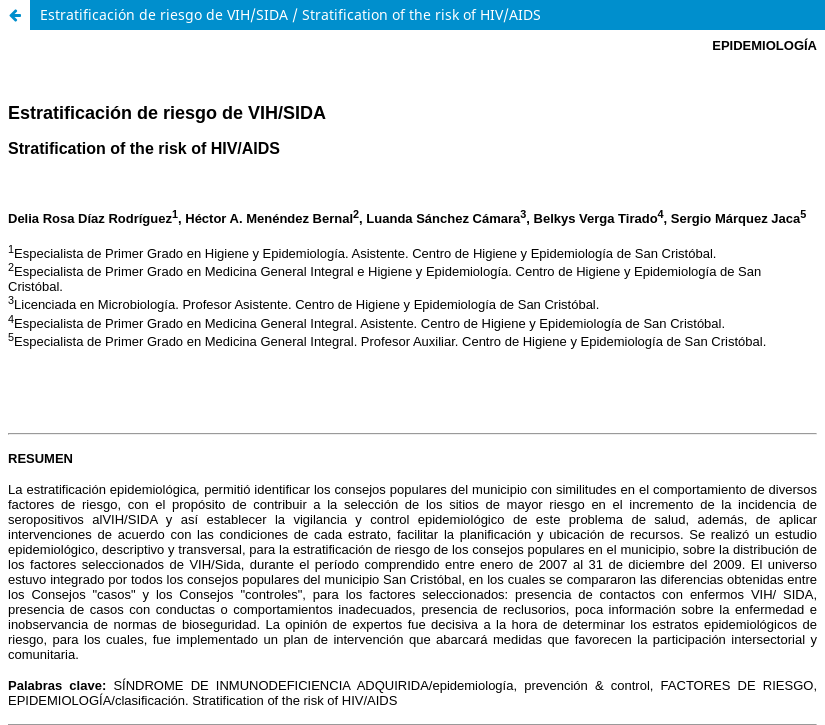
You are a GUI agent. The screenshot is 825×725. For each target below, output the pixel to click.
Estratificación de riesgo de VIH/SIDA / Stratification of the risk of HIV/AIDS (290, 14)
